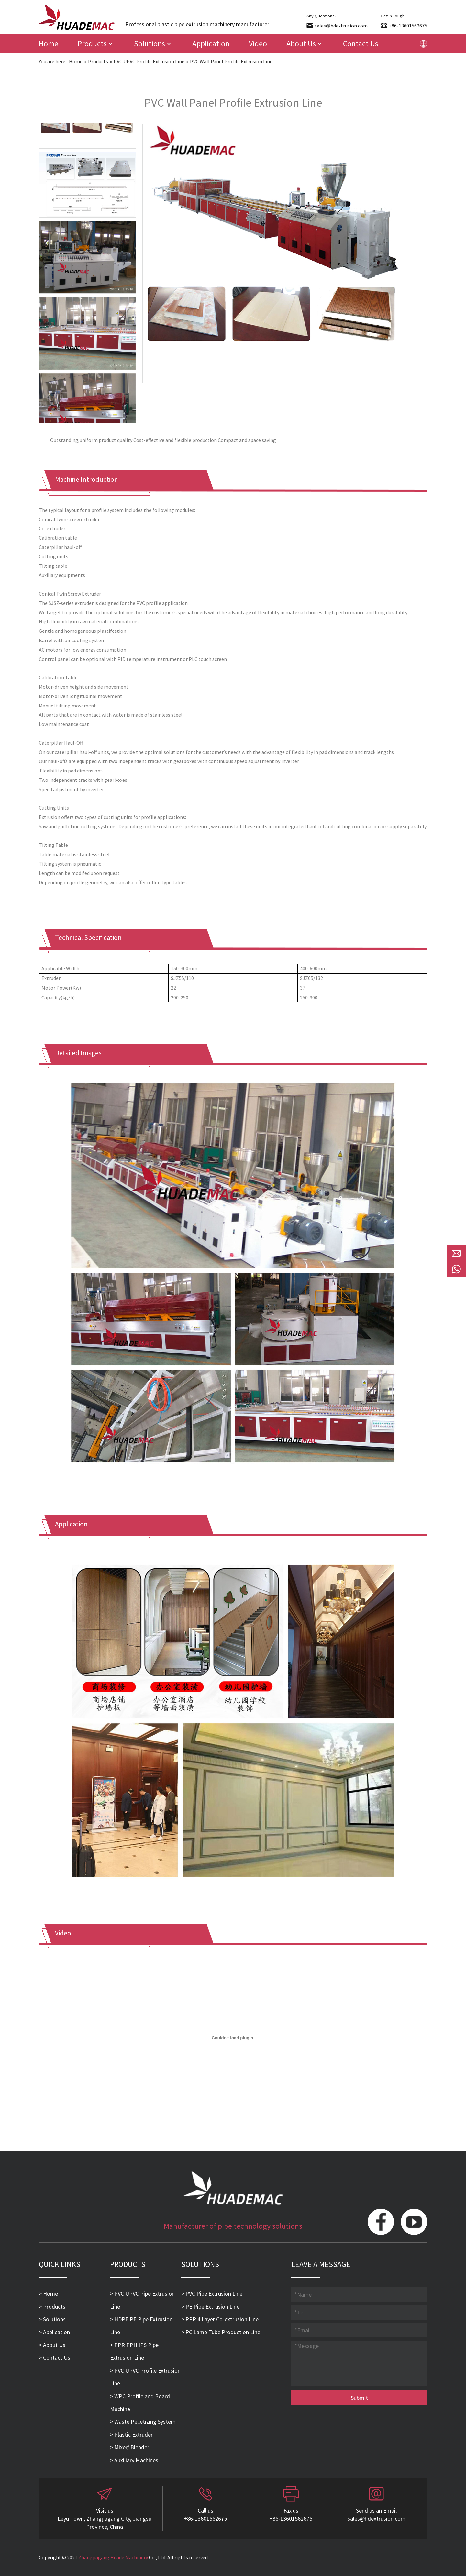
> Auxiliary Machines (134, 2460)
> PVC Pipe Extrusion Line (211, 2293)
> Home (48, 2293)
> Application (54, 2332)
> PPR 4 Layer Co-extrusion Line (220, 2319)
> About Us (52, 2345)
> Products (52, 2306)
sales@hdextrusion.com (341, 25)
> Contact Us (54, 2357)
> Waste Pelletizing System (143, 2421)
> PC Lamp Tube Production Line (220, 2332)
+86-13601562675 (408, 25)
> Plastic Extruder (131, 2434)
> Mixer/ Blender (129, 2447)
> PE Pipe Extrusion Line (210, 2306)
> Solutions (52, 2319)
